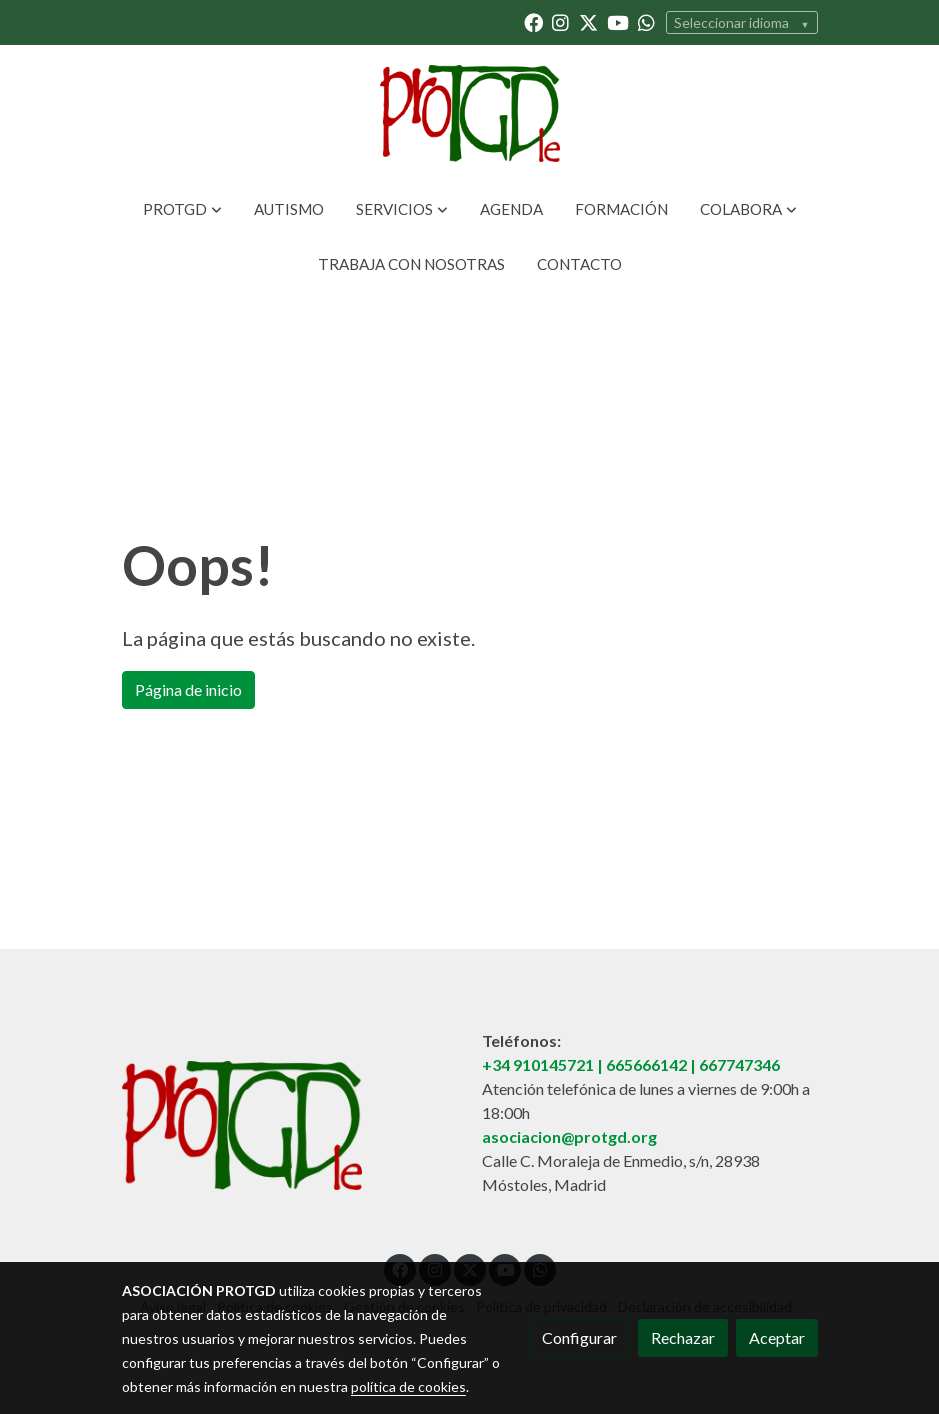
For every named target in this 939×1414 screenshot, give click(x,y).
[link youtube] (618, 21)
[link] (469, 113)
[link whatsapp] (646, 21)
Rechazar (683, 1337)
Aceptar (777, 1337)
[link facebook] (533, 21)
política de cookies (408, 1386)
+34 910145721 (538, 1064)
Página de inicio (188, 689)
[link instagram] (560, 21)
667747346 (739, 1064)
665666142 (646, 1064)
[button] (182, 209)
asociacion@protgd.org (569, 1136)
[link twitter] (588, 21)
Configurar (579, 1337)
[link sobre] (290, 1129)
